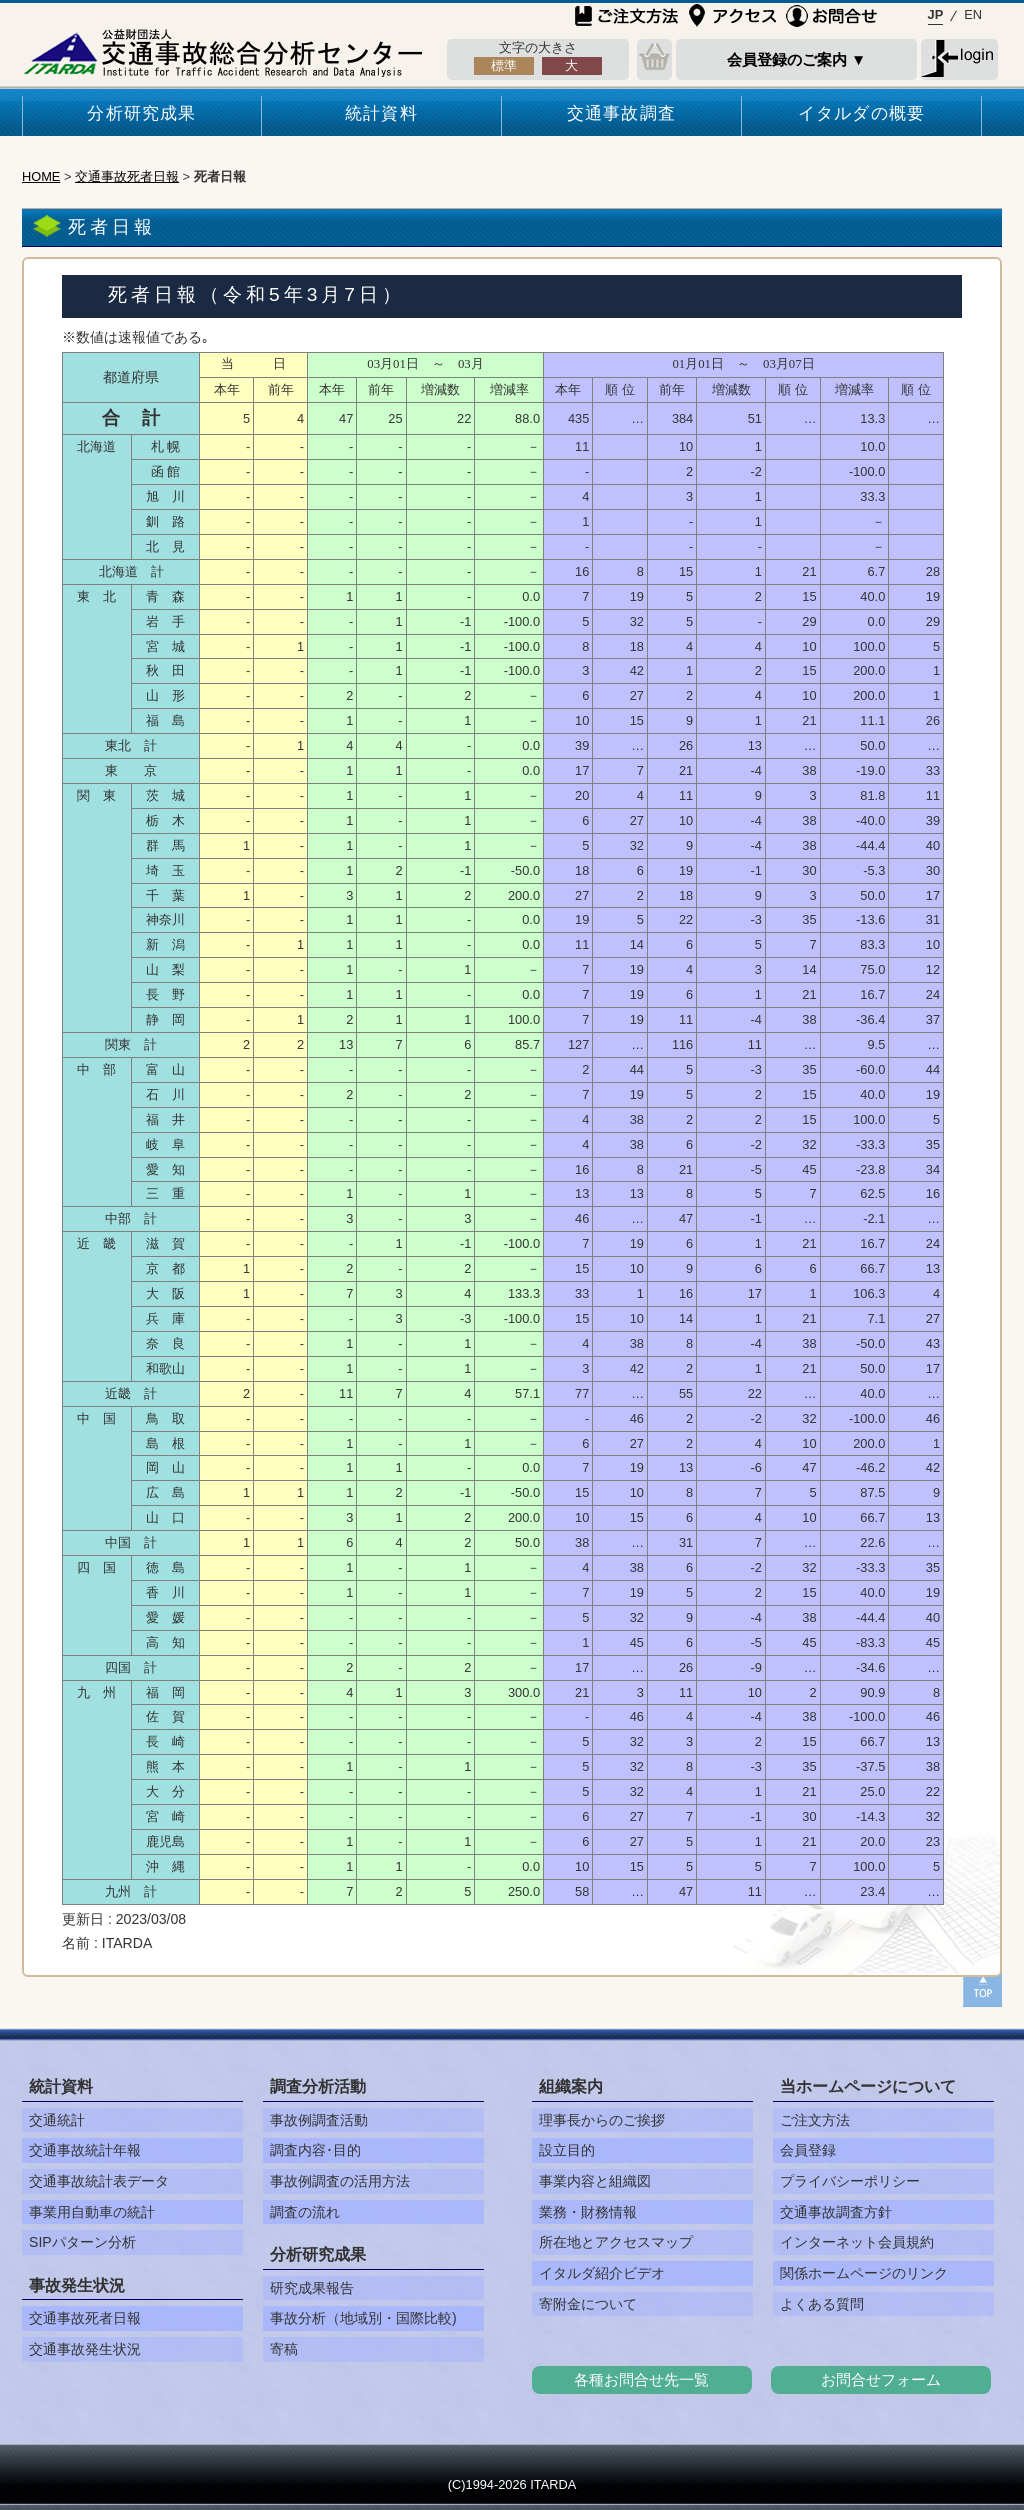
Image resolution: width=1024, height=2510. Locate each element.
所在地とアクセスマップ (616, 2242)
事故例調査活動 (319, 2120)
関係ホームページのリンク (864, 2273)
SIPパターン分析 (82, 2242)
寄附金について (588, 2304)
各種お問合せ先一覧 (641, 2379)
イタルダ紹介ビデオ (602, 2273)
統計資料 (381, 113)
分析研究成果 (141, 113)
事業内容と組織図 (595, 2181)
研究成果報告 (312, 2288)
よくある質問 (822, 2304)
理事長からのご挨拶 (602, 2120)
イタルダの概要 (861, 113)
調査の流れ (305, 2212)
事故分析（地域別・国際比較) (363, 2318)
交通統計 (57, 2120)
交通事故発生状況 (85, 2349)
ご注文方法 (815, 2120)
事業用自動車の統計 (92, 2212)
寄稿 (284, 2349)
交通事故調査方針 (836, 2212)
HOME (41, 176)
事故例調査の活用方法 (340, 2181)
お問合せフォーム (881, 2379)
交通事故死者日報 (127, 176)
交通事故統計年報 (85, 2150)
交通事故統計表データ (99, 2181)
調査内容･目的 (315, 2150)
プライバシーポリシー (850, 2181)
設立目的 (567, 2150)
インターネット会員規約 (857, 2242)
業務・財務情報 (588, 2212)
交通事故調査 (621, 113)
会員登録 (808, 2150)
